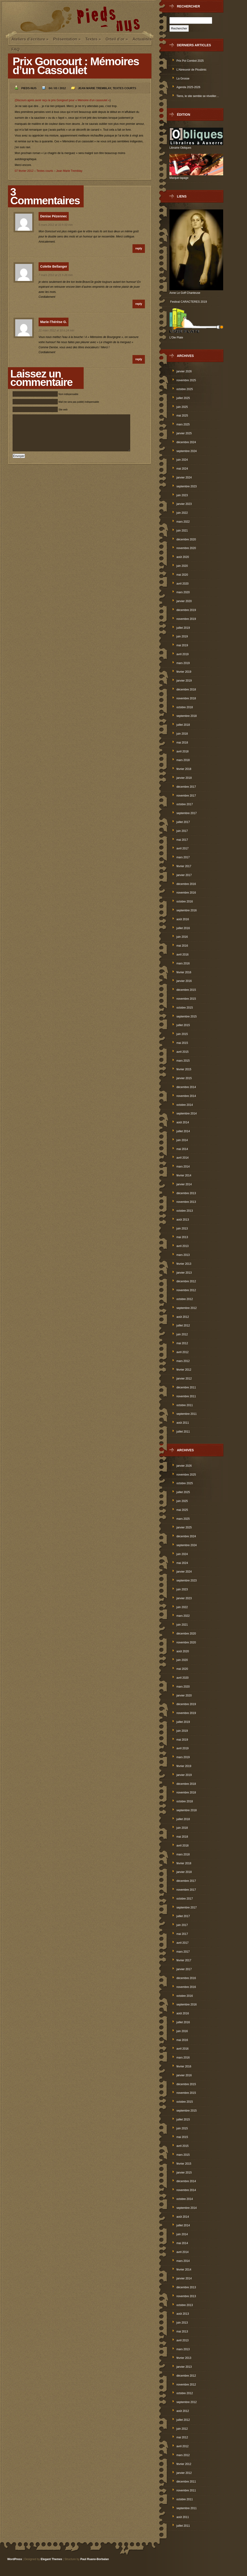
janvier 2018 (184, 778)
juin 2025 (182, 407)
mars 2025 (183, 424)
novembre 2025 (186, 380)
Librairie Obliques (196, 138)
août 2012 (182, 1317)
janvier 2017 (184, 875)
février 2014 (183, 1175)
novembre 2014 (186, 1096)
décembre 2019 (186, 610)
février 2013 (183, 1263)
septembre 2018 (186, 716)
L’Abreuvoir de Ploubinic (191, 69)
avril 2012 (182, 1352)
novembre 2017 (186, 795)
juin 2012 (182, 1334)
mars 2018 (183, 760)
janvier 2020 (184, 601)
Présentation (67, 39)
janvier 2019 (184, 680)
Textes (93, 39)
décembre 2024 (186, 442)
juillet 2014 (183, 1131)
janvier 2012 (184, 1378)
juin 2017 (182, 831)
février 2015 (183, 1069)
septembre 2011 (186, 1414)
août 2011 (182, 1422)
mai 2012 (182, 1343)
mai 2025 (182, 415)
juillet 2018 (183, 724)
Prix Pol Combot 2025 (190, 60)
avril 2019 (182, 654)
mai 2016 (182, 945)
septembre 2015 (186, 1016)
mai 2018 (182, 742)
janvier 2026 (184, 371)
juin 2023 (182, 495)
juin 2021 (182, 530)
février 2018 (183, 769)
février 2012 (183, 1369)
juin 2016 (182, 936)
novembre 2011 (186, 1396)
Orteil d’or (117, 39)
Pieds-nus (28, 88)
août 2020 (182, 557)
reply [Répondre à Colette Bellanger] (138, 303)
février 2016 (183, 972)
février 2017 (183, 866)
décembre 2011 (186, 1387)
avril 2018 (182, 751)
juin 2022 (182, 512)
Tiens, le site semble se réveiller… (197, 96)
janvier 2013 (184, 1272)
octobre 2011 (184, 1405)
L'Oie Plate (196, 323)
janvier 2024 (184, 477)
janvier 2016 (184, 981)
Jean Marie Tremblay (94, 88)
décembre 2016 (186, 884)
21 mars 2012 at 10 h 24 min (56, 330)
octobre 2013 (184, 1210)
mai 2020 (182, 574)
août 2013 (182, 1219)
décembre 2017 (186, 786)
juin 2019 (182, 636)
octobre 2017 (184, 804)
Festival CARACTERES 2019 (188, 301)
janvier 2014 (184, 1184)
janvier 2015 (184, 1078)
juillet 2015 (183, 1025)
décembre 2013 (186, 1193)
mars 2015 (183, 1060)
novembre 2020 (186, 548)
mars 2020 (183, 592)
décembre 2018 (186, 689)
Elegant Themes (51, 2559)
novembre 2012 (186, 1290)
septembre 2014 (186, 1113)
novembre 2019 (186, 619)
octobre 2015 (184, 1007)
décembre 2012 (186, 1281)
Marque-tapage (196, 167)
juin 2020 (182, 566)
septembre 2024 (186, 451)
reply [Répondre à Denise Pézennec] (138, 248)
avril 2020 (182, 583)
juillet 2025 (183, 398)
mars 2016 (183, 963)
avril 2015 (182, 1051)
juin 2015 (182, 1034)
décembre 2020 (186, 539)
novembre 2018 (186, 698)
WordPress (14, 2559)
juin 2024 (182, 459)
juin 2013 (182, 1228)
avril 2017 (182, 848)
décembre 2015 (186, 990)
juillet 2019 (183, 627)
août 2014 (182, 1122)
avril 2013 (182, 1246)
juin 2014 (182, 1140)
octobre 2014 (184, 1105)
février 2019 (183, 671)
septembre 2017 (186, 813)
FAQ (15, 49)
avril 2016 (182, 954)
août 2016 (182, 919)
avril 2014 (182, 1157)
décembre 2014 (186, 1087)
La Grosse (182, 78)
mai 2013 (182, 1237)
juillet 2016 (183, 928)
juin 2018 (182, 733)
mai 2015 (182, 1043)
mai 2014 (182, 1149)
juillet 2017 (183, 822)
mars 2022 (183, 521)
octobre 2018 (184, 707)
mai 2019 (182, 645)
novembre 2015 (186, 998)
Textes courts (124, 88)
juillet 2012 (183, 1325)
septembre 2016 (186, 910)
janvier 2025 (184, 433)
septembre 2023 (186, 486)
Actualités (141, 39)
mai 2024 (182, 468)
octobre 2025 (184, 389)
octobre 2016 (184, 901)
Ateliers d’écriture (30, 39)
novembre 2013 (186, 1202)
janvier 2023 (184, 504)
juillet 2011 (183, 1431)
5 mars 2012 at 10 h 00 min (56, 224)
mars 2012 (183, 1361)
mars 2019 (183, 663)
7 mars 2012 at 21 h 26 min (56, 275)
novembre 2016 (186, 892)
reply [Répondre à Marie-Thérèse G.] (138, 359)
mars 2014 (183, 1166)
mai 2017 (182, 839)
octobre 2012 (184, 1299)
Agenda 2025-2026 (188, 87)
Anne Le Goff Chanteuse (196, 252)
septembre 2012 (186, 1308)
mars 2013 (183, 1255)
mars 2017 (183, 857)
